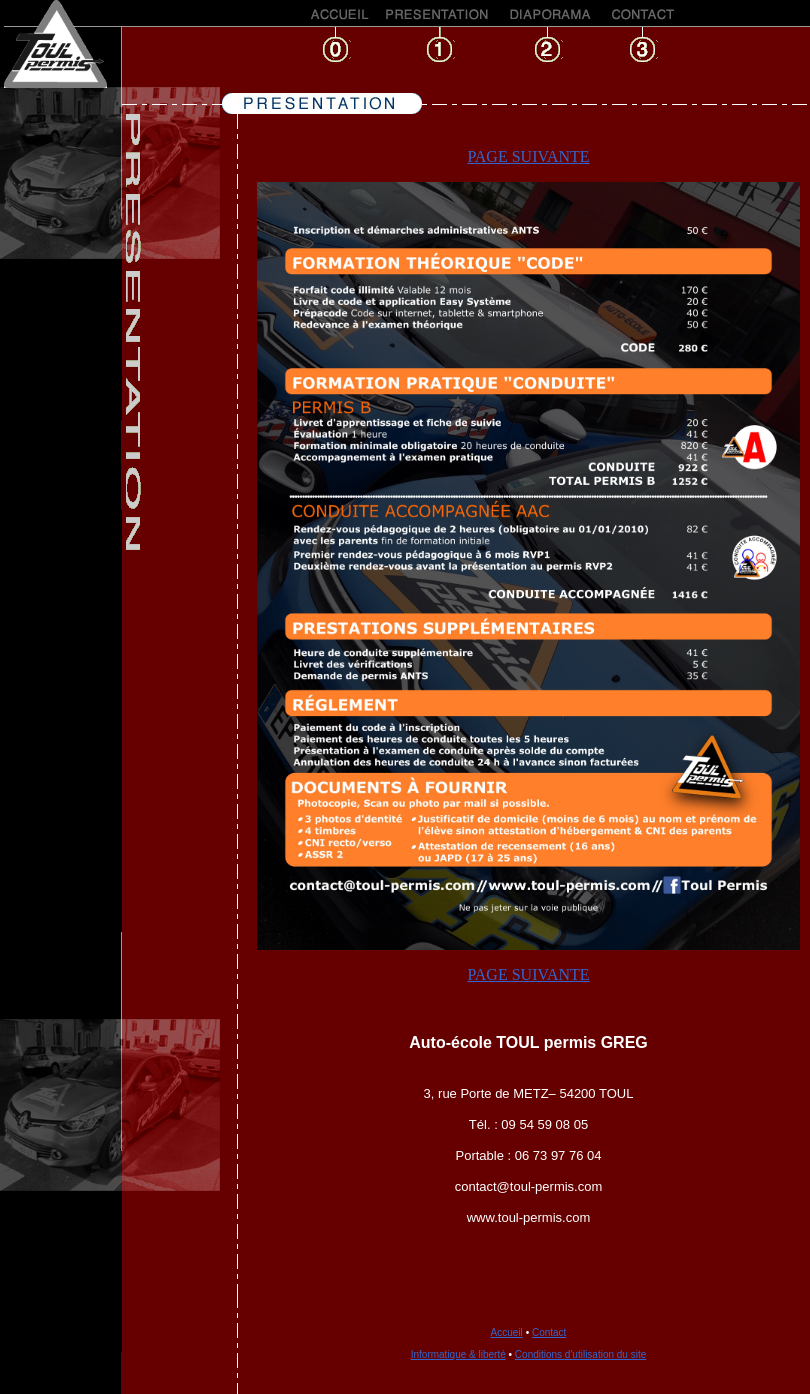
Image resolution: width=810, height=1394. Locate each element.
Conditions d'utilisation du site (580, 1354)
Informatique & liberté (458, 1354)
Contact (549, 1332)
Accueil (507, 1332)
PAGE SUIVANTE (528, 156)
